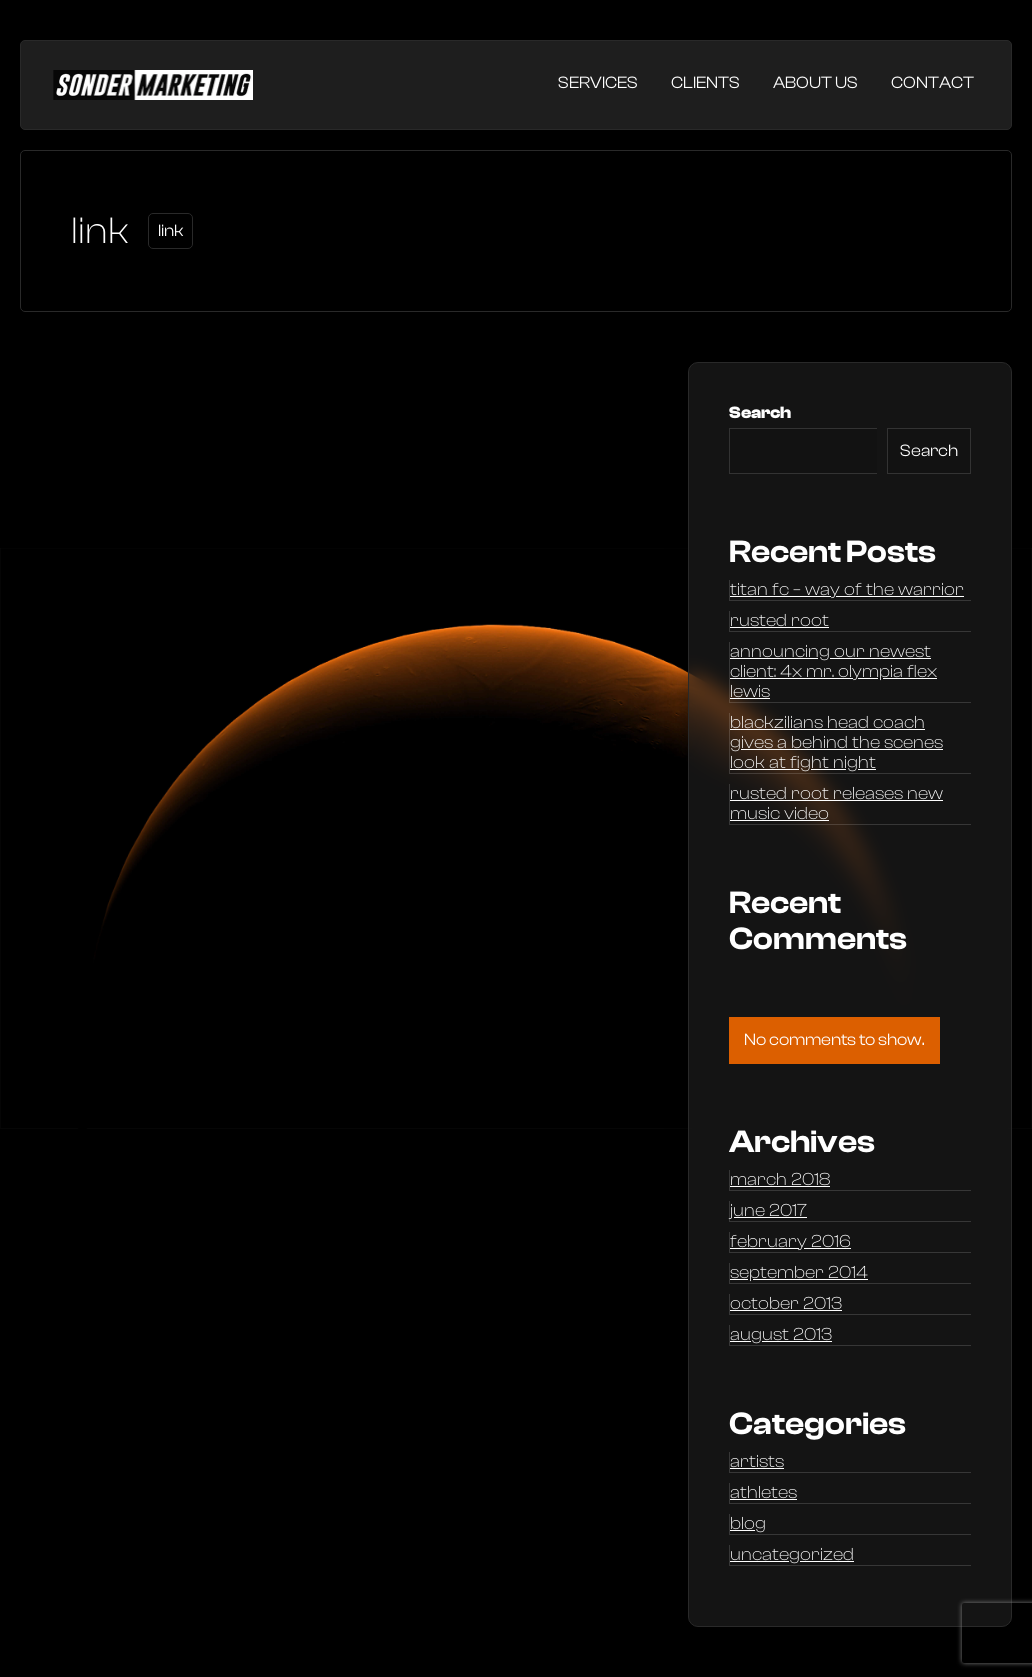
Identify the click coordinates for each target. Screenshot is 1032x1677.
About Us (815, 82)
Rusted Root (779, 621)
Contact (932, 82)
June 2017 (768, 1211)
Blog (748, 1524)
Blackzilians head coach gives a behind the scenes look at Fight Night (836, 743)
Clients (705, 82)
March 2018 (780, 1180)
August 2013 (781, 1335)
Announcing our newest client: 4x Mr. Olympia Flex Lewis (833, 672)
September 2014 (799, 1273)
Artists (757, 1462)
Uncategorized (792, 1555)
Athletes (763, 1493)
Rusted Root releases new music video (836, 804)
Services (598, 82)
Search (760, 412)
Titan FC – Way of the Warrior (847, 590)
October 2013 (786, 1304)
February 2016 (790, 1242)
